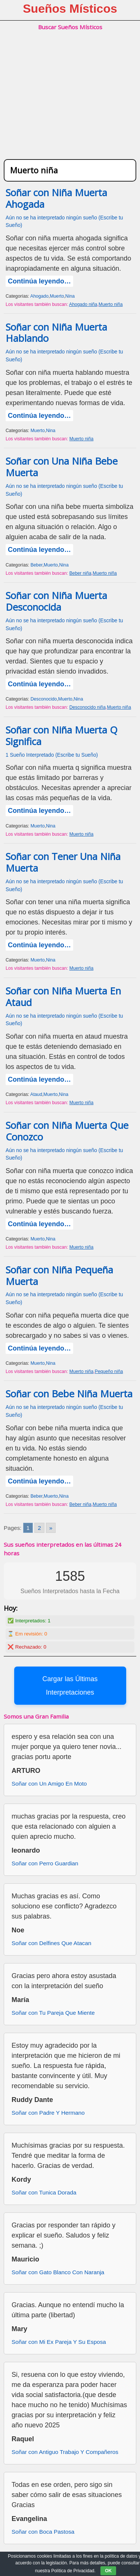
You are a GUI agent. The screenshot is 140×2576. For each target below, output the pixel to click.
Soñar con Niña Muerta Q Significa (62, 735)
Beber (37, 565)
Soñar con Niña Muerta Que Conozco (67, 1131)
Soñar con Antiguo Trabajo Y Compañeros (65, 2452)
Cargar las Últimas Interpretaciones (69, 1685)
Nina (70, 296)
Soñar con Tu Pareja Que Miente (53, 2013)
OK (108, 2570)
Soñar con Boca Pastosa (43, 2531)
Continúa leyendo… (39, 281)
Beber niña (80, 573)
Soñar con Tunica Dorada (44, 2192)
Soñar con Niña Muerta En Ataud (63, 996)
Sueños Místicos (70, 8)
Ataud (36, 1094)
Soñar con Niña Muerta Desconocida (56, 601)
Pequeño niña (109, 1371)
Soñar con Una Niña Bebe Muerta (62, 467)
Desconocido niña (87, 707)
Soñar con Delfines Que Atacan (51, 1943)
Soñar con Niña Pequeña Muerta (59, 1275)
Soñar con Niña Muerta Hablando (56, 333)
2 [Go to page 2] (39, 1528)
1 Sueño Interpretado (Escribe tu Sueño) (52, 755)
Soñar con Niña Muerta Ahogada (56, 198)
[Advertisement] (70, 103)
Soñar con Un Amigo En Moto (49, 1783)
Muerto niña (111, 304)
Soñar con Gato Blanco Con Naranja (58, 2272)
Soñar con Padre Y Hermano (48, 2112)
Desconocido (44, 699)
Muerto (57, 296)
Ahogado (39, 296)
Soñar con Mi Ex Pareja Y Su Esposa (59, 2342)
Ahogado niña (83, 304)
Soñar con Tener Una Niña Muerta (63, 862)
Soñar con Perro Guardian (45, 1863)
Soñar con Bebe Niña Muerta (69, 1393)
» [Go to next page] (51, 1528)
